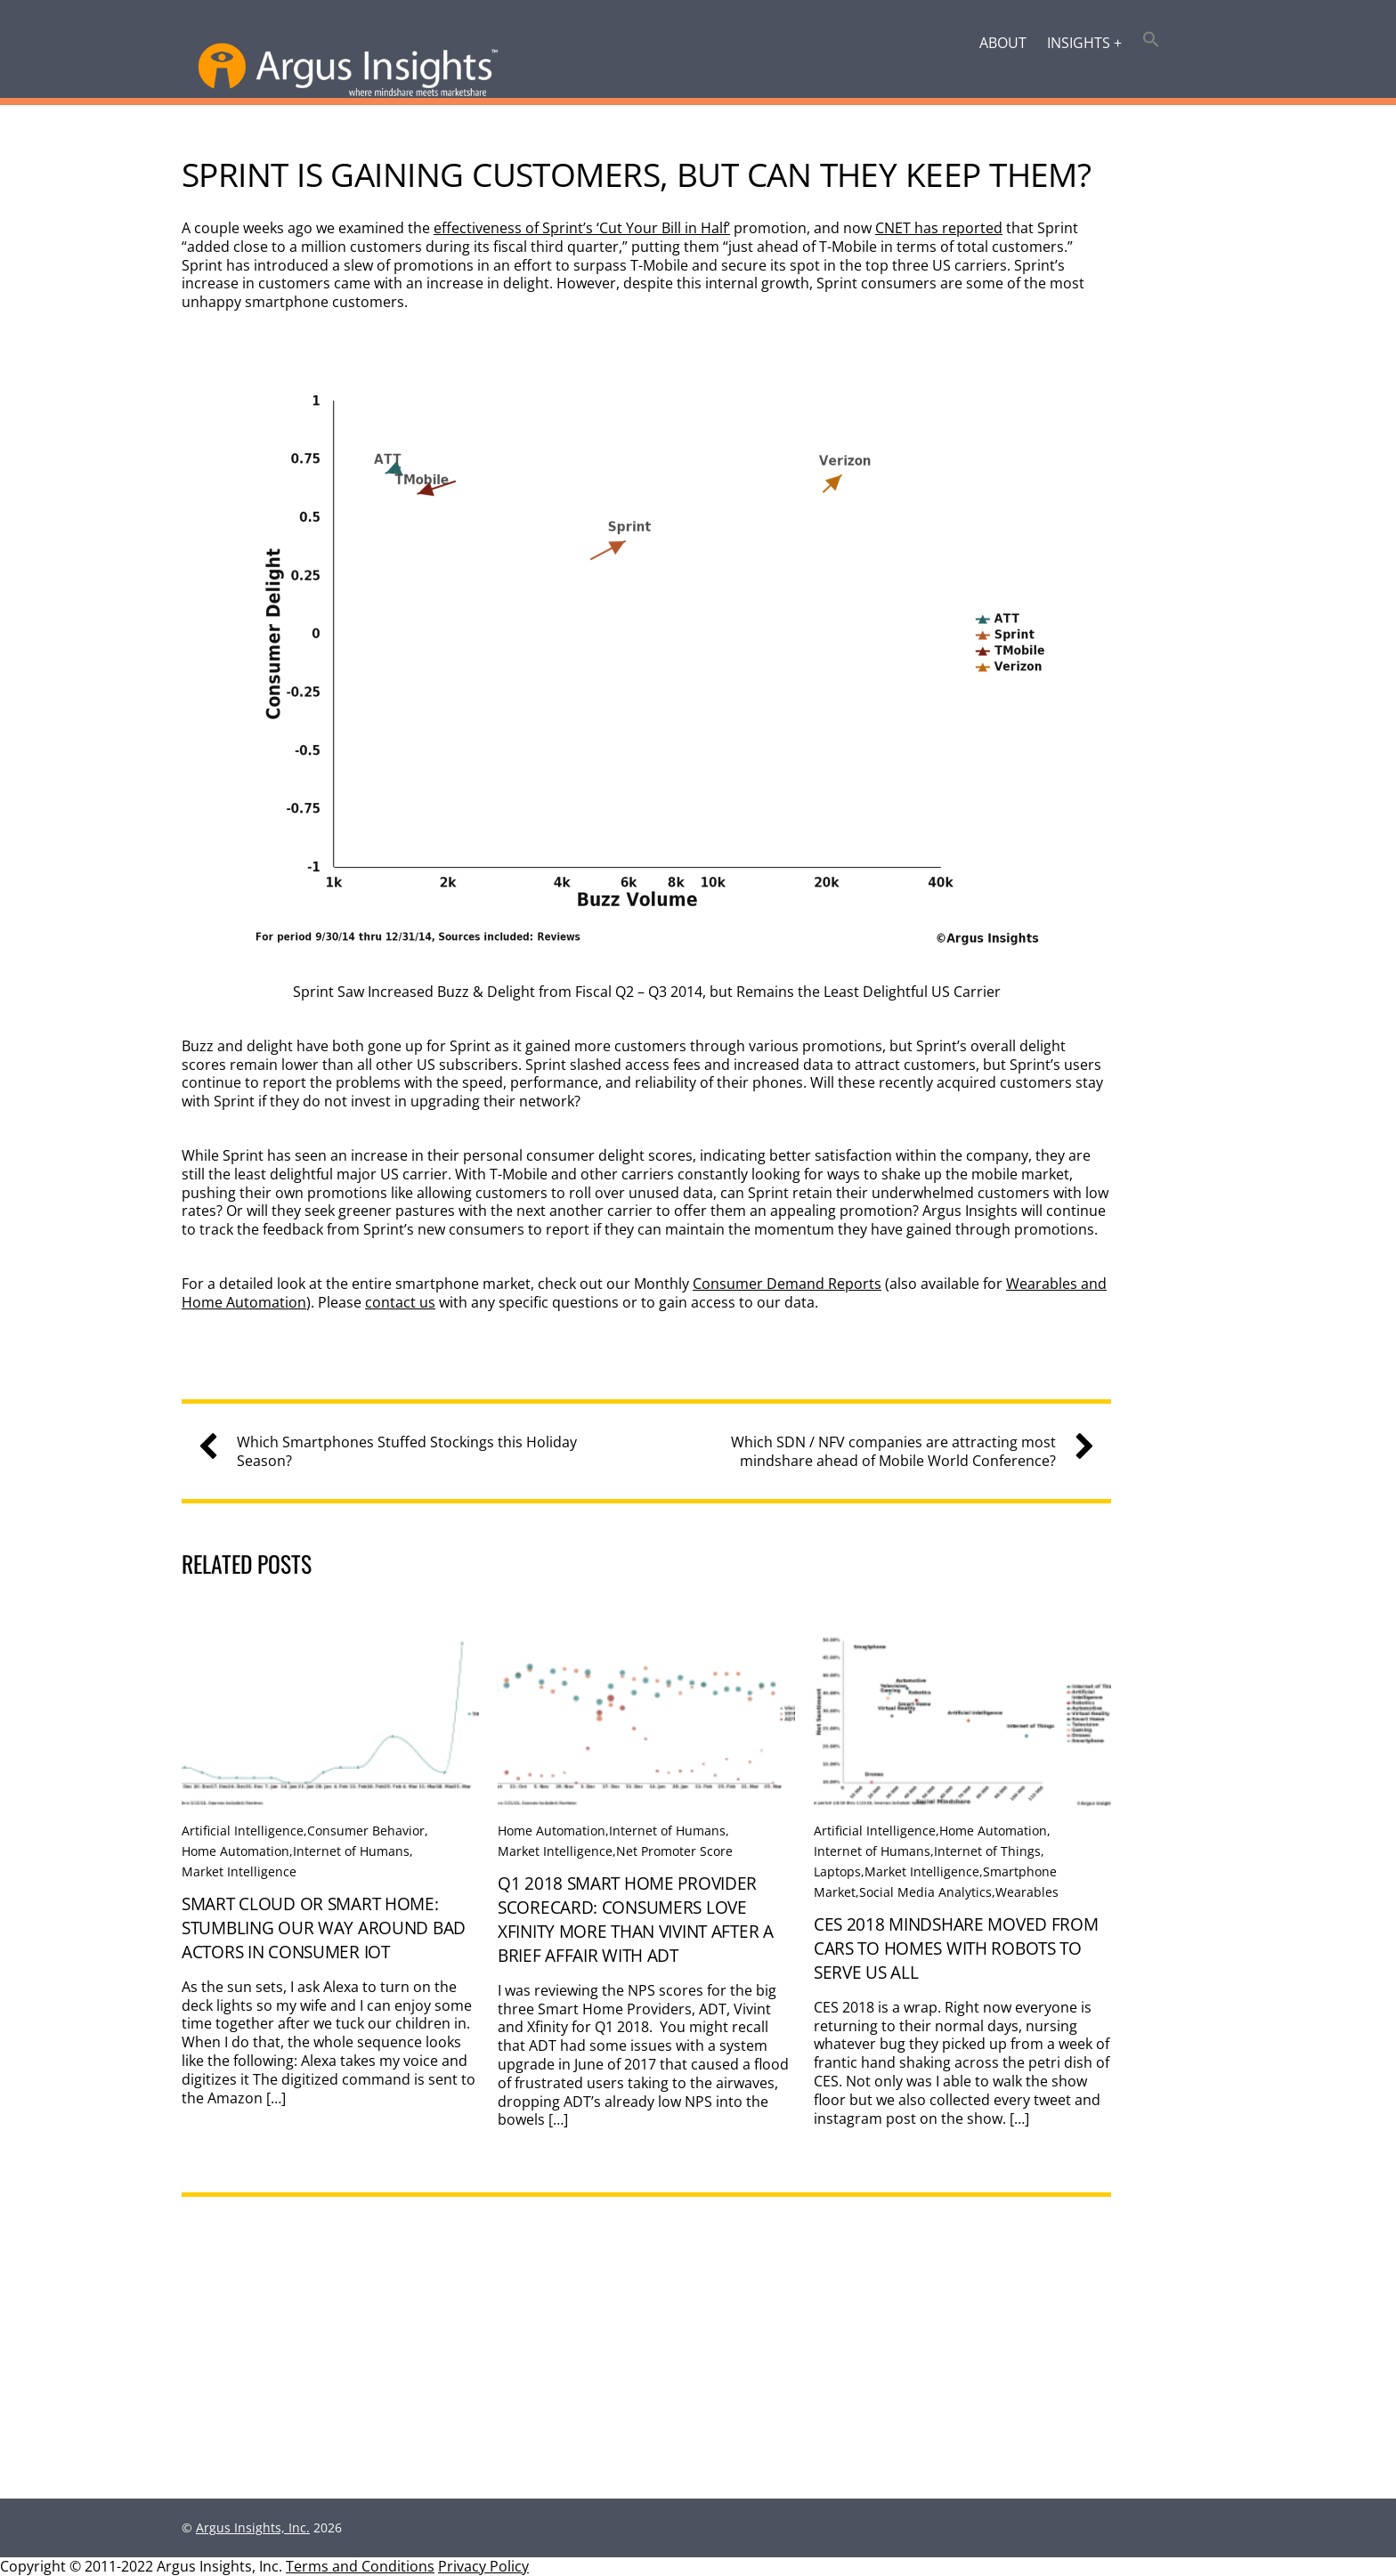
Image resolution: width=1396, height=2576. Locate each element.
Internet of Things (987, 1851)
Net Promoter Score (674, 1851)
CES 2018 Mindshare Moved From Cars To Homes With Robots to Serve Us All (956, 1948)
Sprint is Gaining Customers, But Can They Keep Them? (636, 174)
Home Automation (235, 1851)
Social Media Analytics (925, 1891)
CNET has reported (938, 228)
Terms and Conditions (360, 2566)
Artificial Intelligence (243, 1830)
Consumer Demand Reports (787, 1283)
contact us (400, 1302)
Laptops (837, 1871)
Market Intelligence (239, 1871)
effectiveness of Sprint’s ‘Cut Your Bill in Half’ (582, 228)
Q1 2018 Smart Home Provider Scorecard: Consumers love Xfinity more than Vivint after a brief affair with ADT (636, 1919)
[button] (1151, 41)
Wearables (1027, 1891)
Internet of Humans (351, 1851)
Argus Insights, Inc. (253, 2527)
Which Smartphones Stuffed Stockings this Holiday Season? (394, 1451)
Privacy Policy (483, 2566)
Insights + (1084, 43)
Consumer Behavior (366, 1830)
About (1003, 43)
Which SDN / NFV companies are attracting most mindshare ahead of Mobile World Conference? (906, 1451)
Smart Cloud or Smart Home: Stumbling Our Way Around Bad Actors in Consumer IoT (324, 1927)
